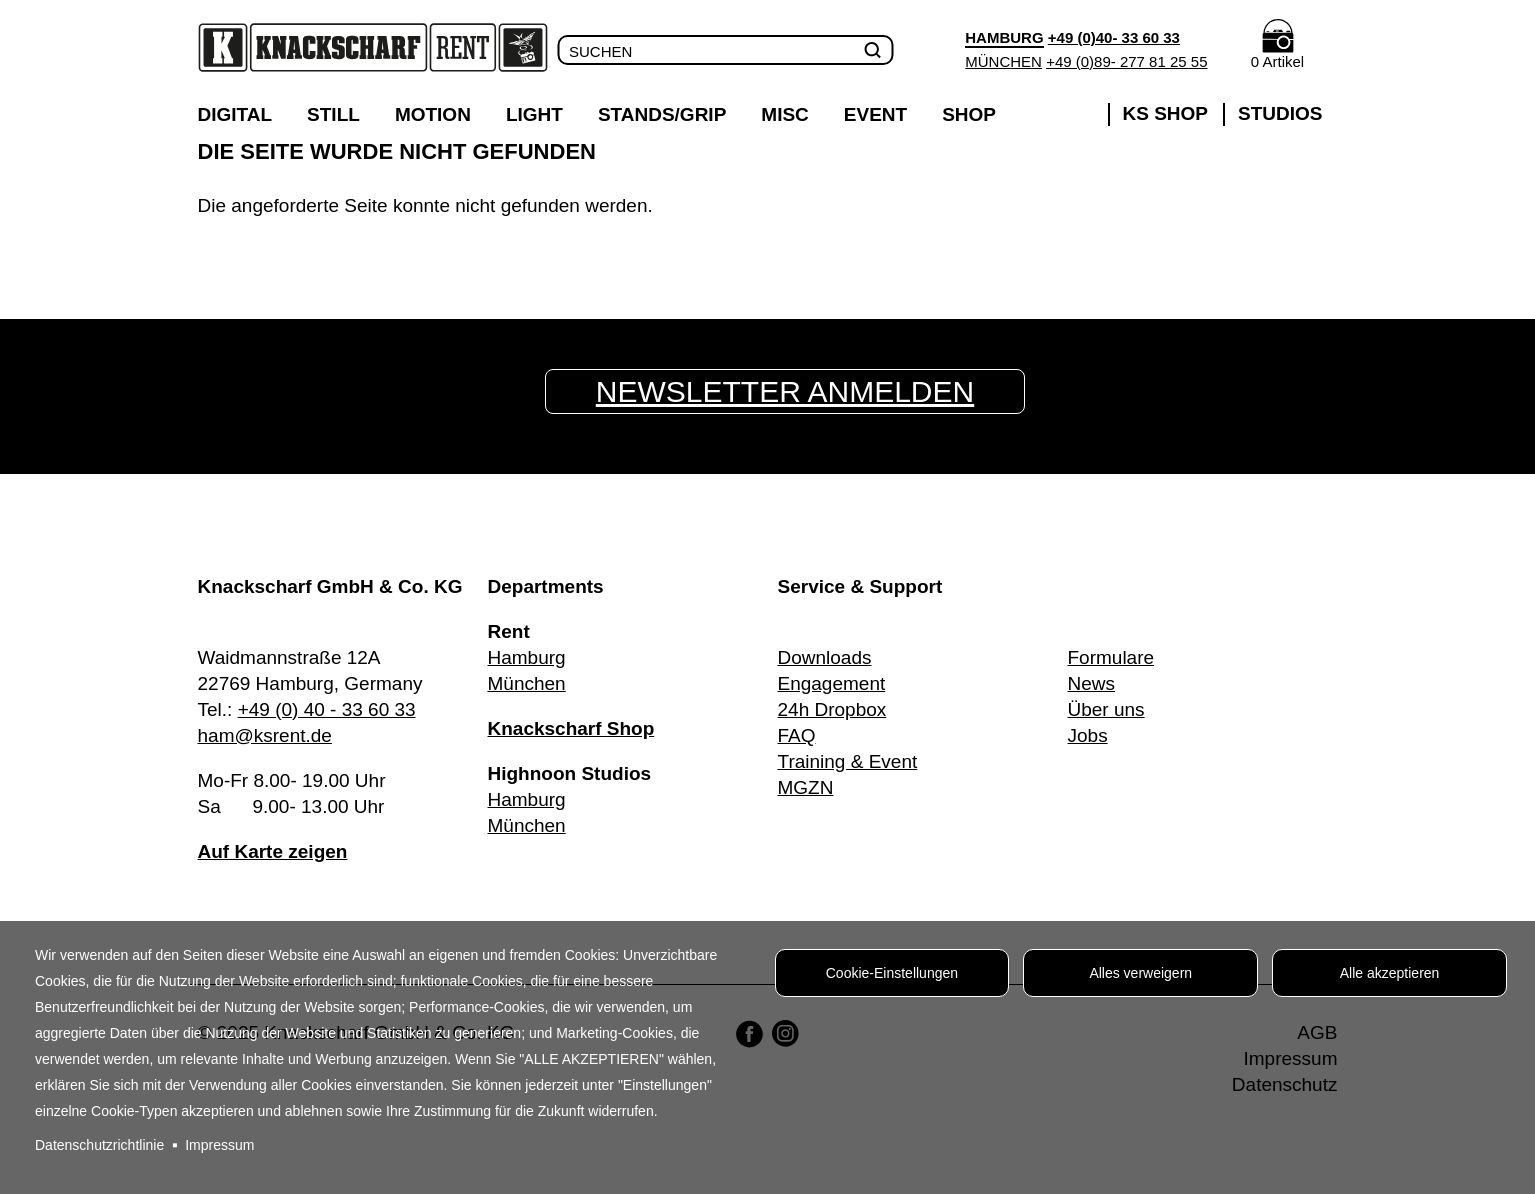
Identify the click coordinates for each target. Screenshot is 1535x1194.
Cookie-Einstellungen (892, 973)
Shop (969, 114)
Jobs (1088, 735)
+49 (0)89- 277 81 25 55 (1126, 61)
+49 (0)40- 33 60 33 (1114, 37)
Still (333, 114)
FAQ (797, 735)
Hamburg (527, 657)
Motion (433, 114)
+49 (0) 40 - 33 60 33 (327, 709)
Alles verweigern (1140, 973)
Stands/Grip (662, 114)
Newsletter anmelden (785, 391)
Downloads (825, 657)
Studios (1280, 113)
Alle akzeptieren (1390, 973)
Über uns (1106, 709)
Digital (235, 114)
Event (875, 114)
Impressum (219, 1145)
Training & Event (848, 761)
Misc (785, 114)
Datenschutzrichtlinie (99, 1145)
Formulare (1111, 657)
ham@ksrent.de (265, 735)
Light (534, 114)
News (1092, 683)
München (1003, 61)
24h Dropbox (832, 709)
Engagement (832, 683)
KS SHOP (1166, 113)
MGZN (806, 787)
